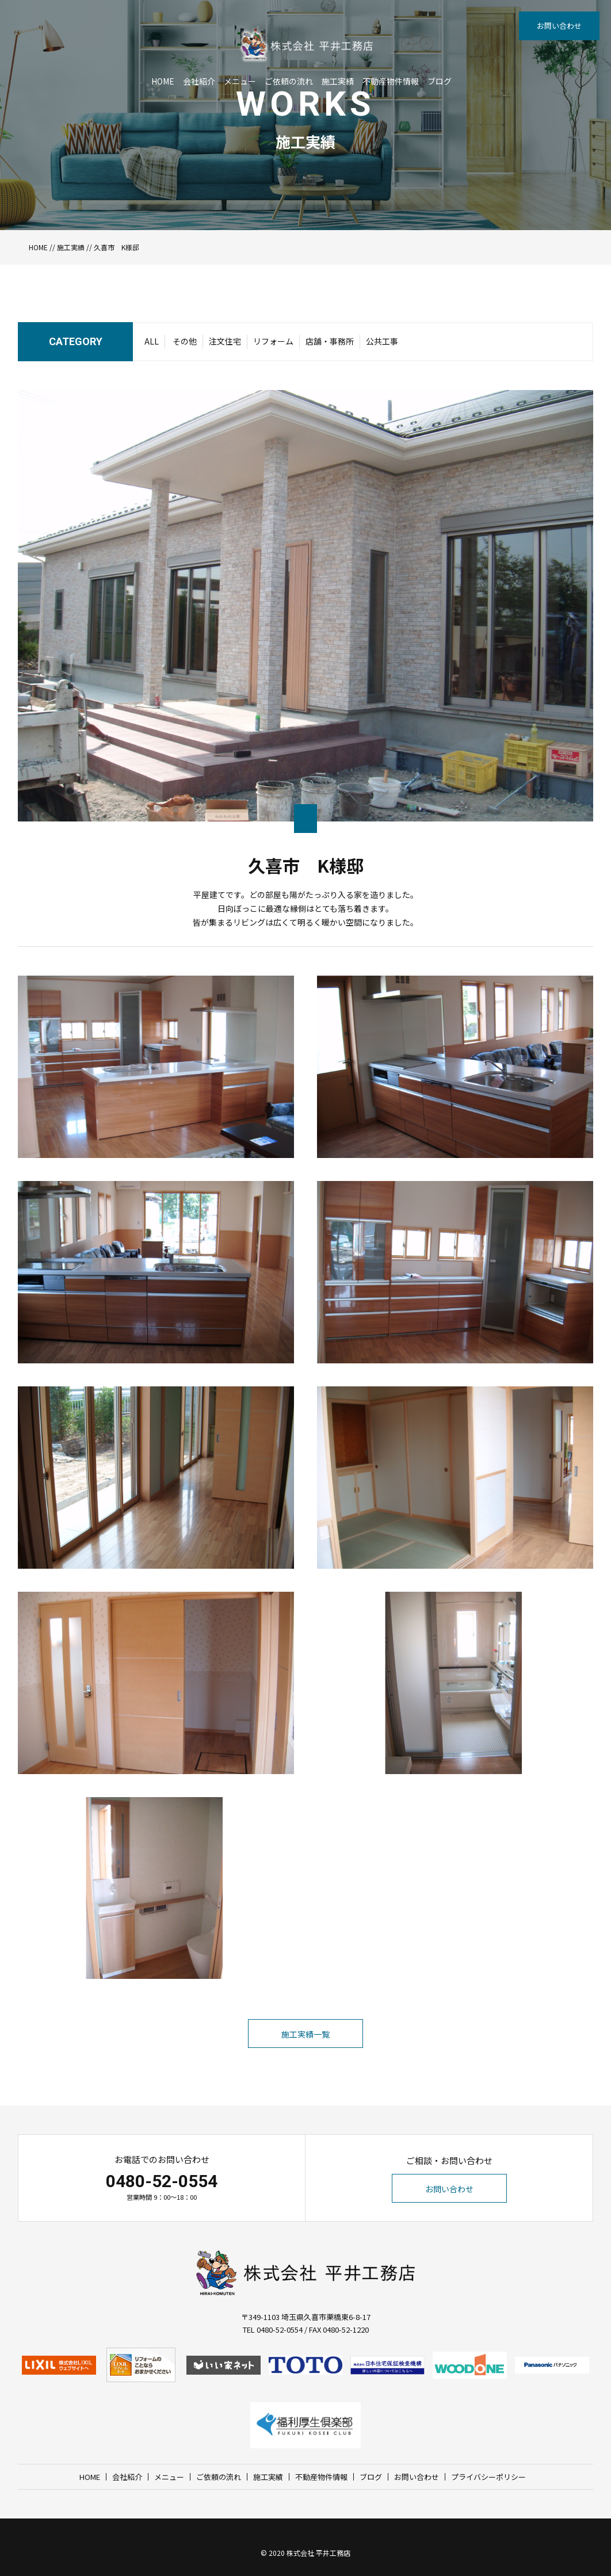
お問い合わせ (559, 25)
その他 (185, 341)
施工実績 (338, 81)
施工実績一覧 (305, 2034)
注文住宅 (225, 341)
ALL (151, 341)
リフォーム (273, 341)
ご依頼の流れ (289, 81)
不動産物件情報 (390, 81)
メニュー (240, 81)
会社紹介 (199, 81)
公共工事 (382, 341)
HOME (162, 81)
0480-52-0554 (161, 2181)
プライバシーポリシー (488, 2476)
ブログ (439, 81)
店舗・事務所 (330, 341)
